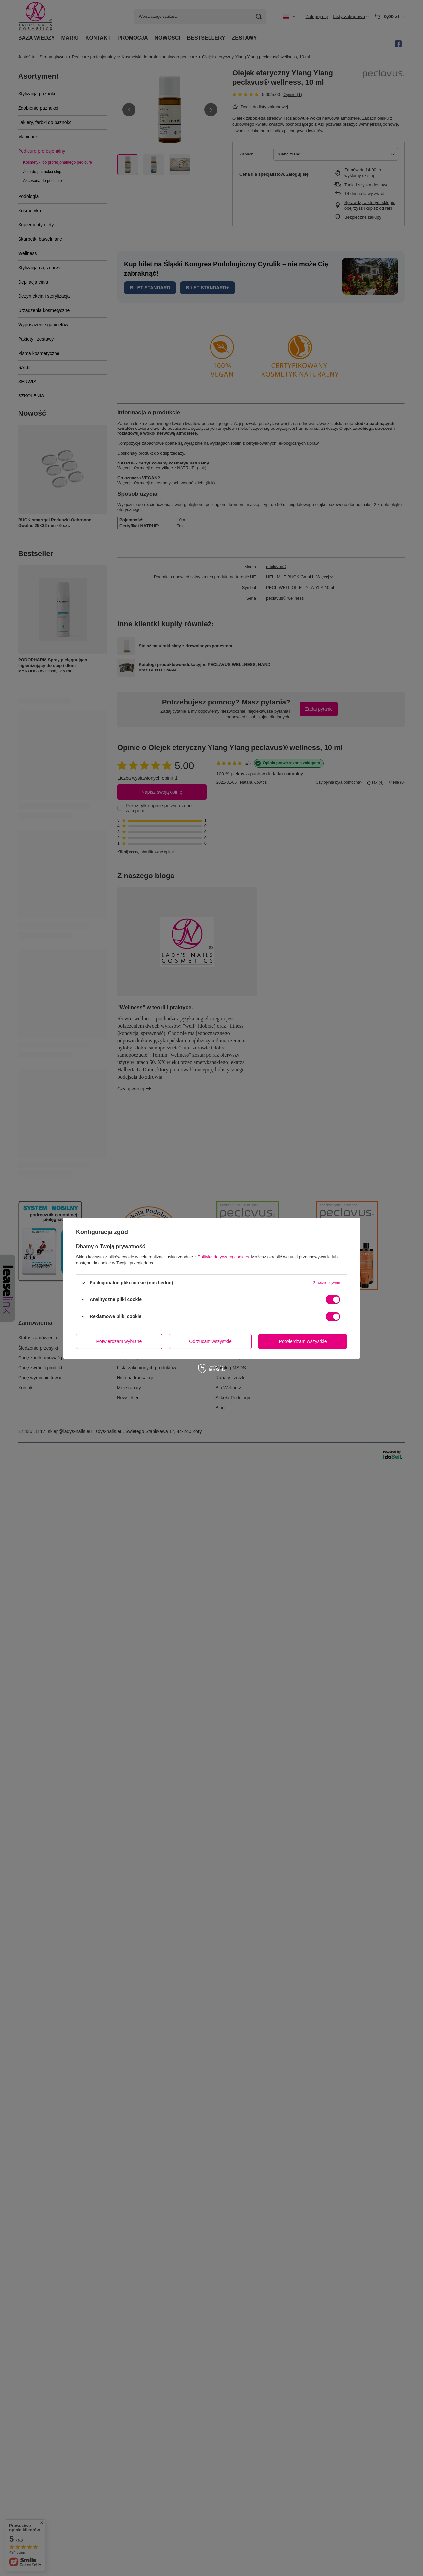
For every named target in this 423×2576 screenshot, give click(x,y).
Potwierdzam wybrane (119, 1341)
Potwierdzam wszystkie (303, 1341)
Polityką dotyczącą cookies (223, 1256)
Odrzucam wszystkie (210, 1341)
